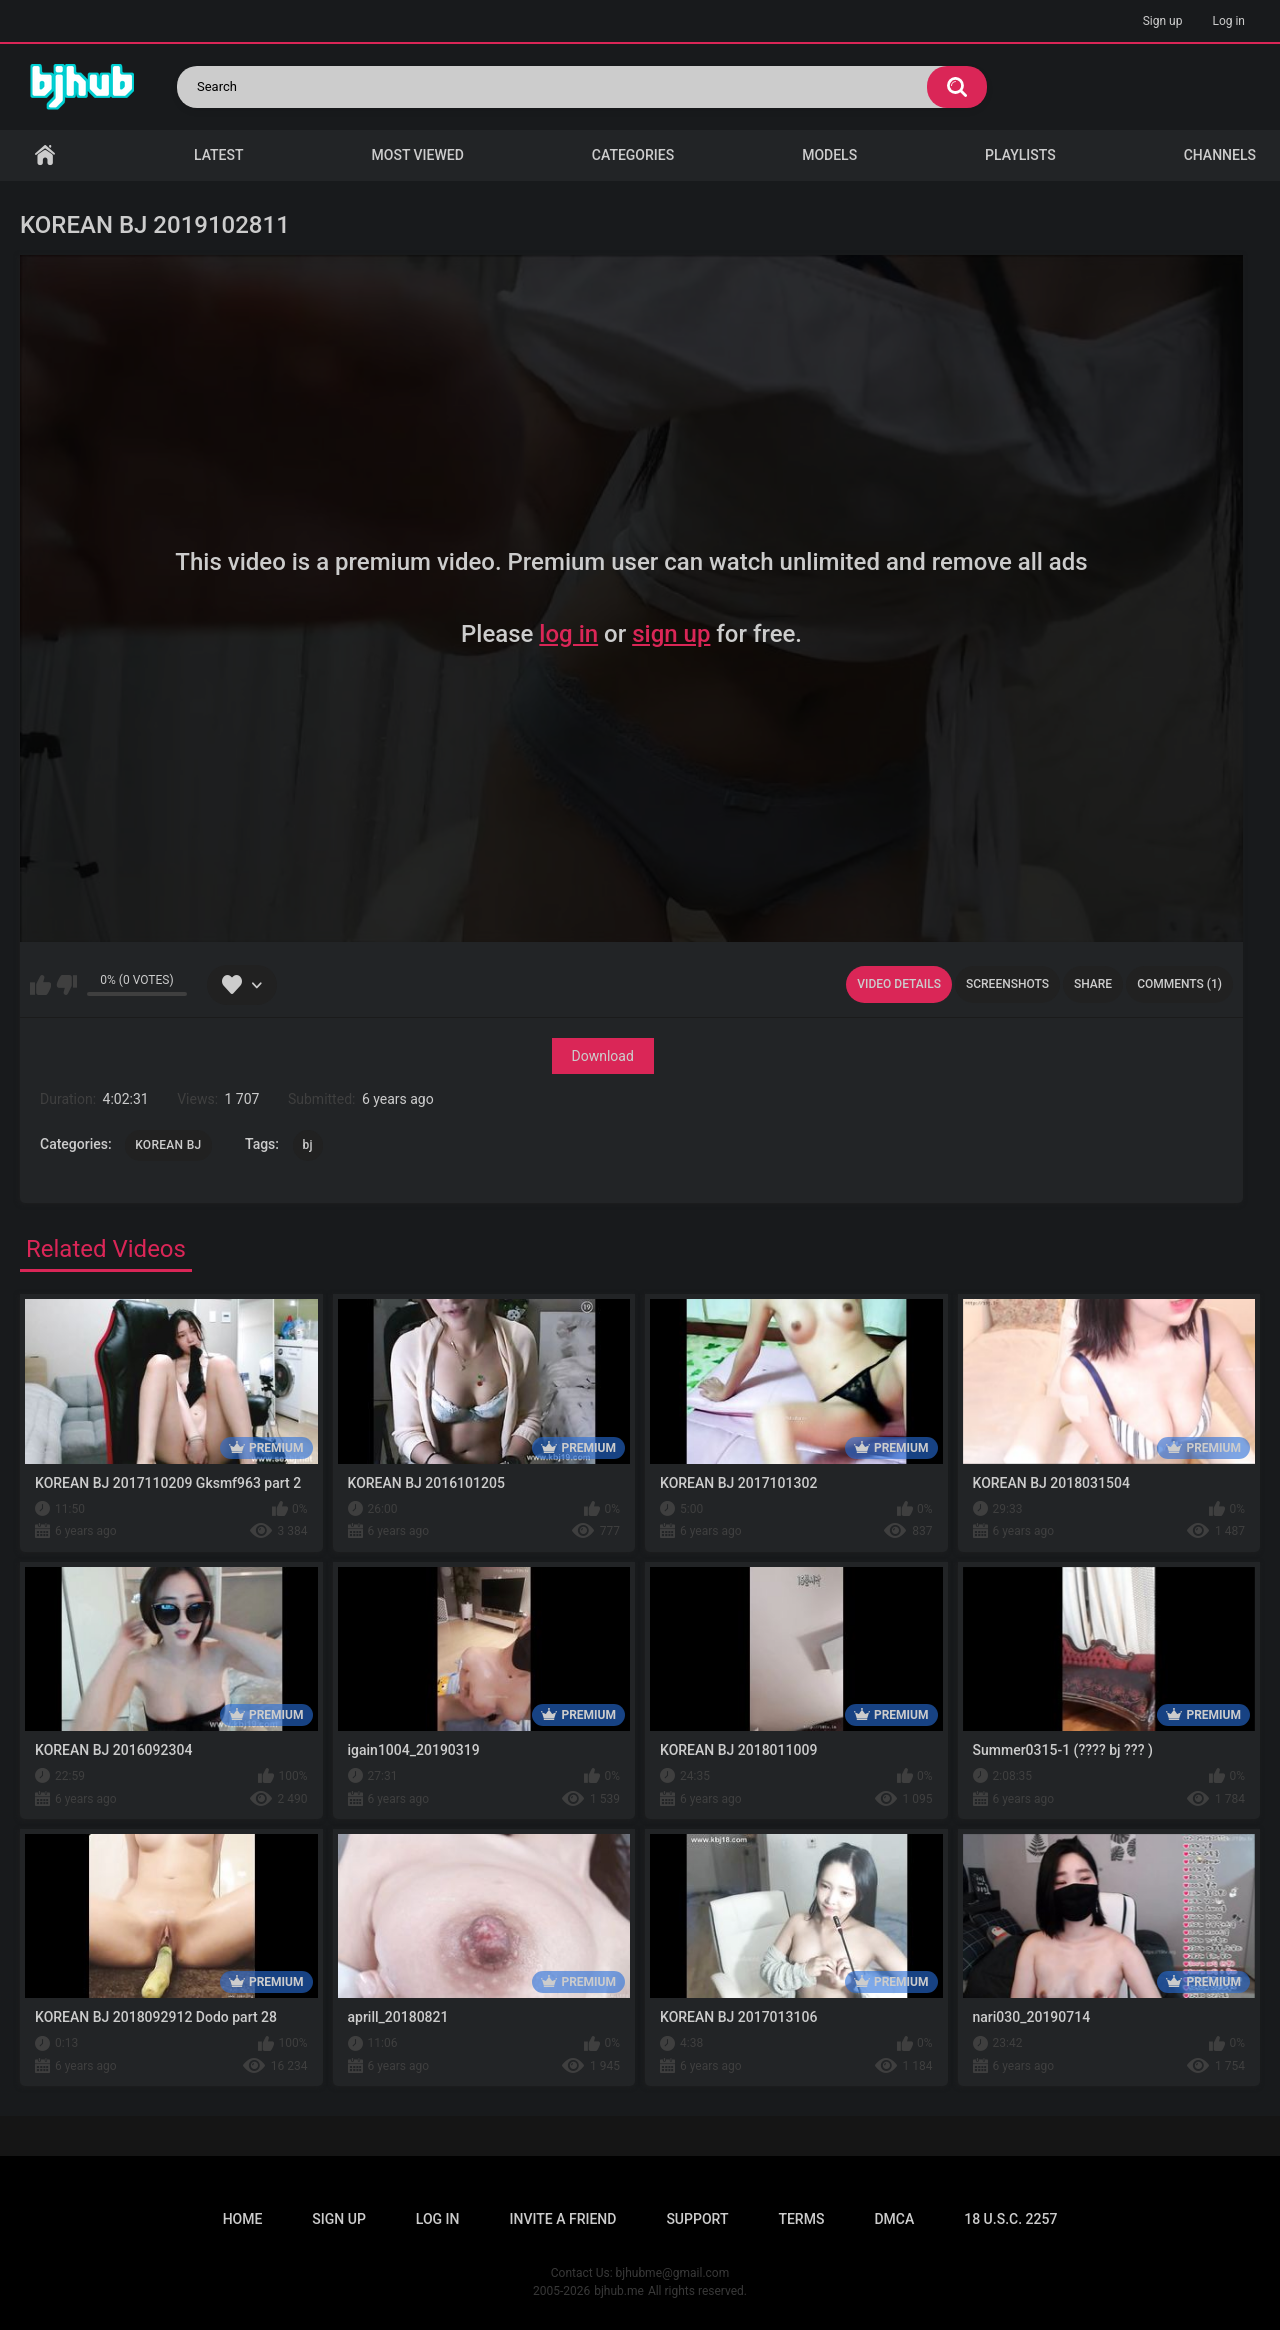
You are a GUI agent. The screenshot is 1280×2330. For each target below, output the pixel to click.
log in (568, 634)
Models (829, 155)
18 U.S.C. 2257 (1010, 2219)
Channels (1220, 155)
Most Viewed (418, 155)
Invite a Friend (563, 2219)
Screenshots (1007, 984)
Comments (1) (1179, 984)
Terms (801, 2219)
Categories (633, 155)
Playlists (1020, 155)
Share (1093, 984)
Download (603, 1056)
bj (308, 1145)
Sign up (1163, 21)
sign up (671, 634)
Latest (219, 155)
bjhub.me (619, 2291)
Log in (1228, 21)
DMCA (894, 2219)
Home (45, 155)
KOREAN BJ (168, 1145)
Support (697, 2219)
